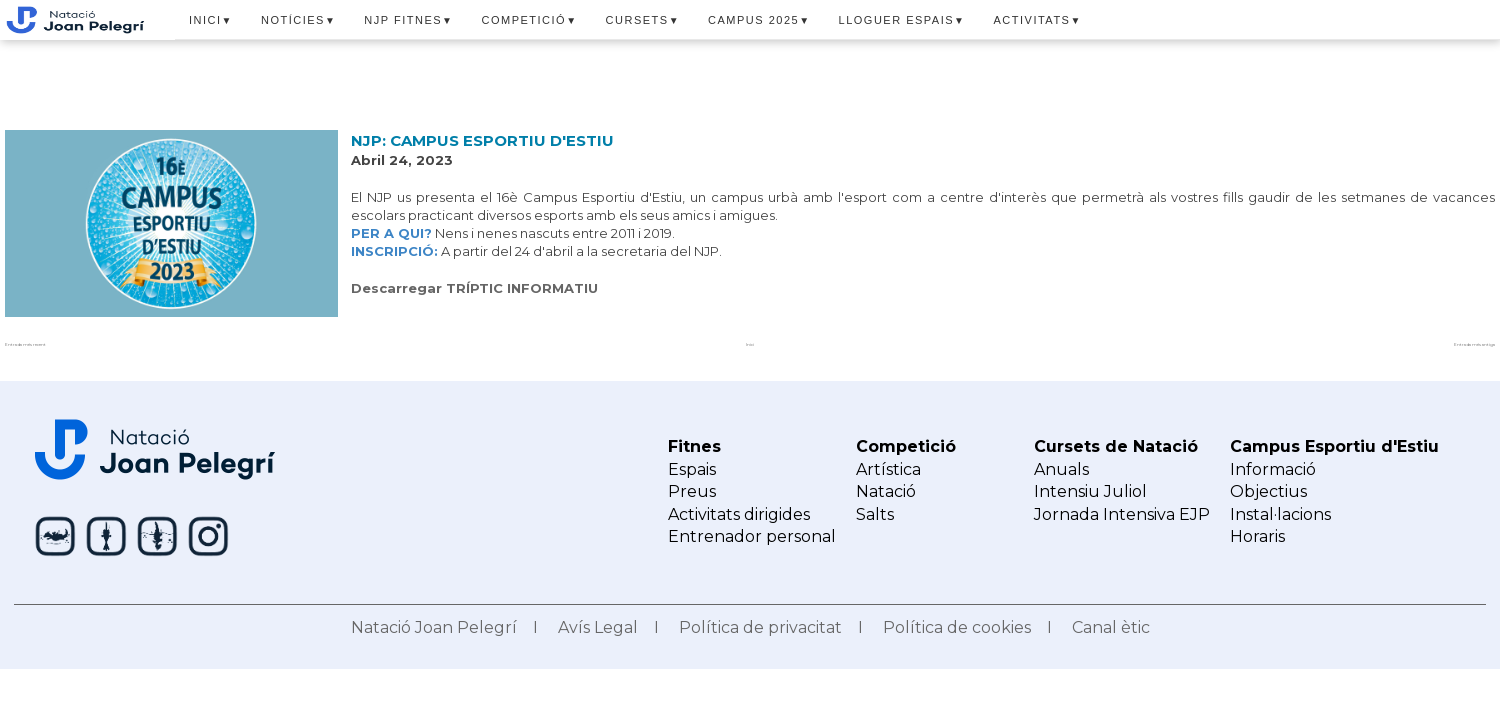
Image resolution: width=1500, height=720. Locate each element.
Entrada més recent (25, 344)
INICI (211, 20)
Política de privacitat (760, 627)
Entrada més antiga (1474, 344)
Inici (750, 344)
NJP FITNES (408, 20)
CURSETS (643, 20)
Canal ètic (1111, 627)
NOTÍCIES (298, 20)
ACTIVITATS (1038, 20)
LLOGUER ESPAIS (902, 20)
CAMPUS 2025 (759, 20)
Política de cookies (957, 627)
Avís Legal (598, 627)
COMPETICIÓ (530, 20)
